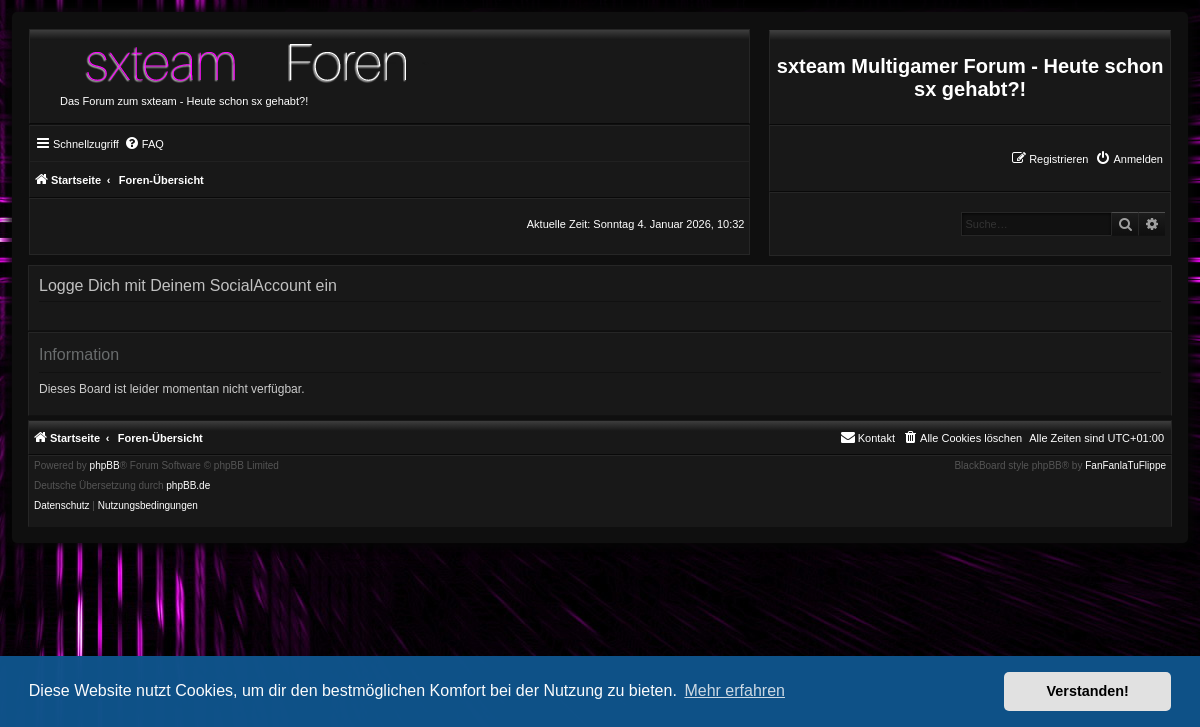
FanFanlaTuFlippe (1125, 466)
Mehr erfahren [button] (734, 690)
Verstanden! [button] (1088, 691)
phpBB (105, 466)
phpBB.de (188, 486)
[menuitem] (1129, 159)
